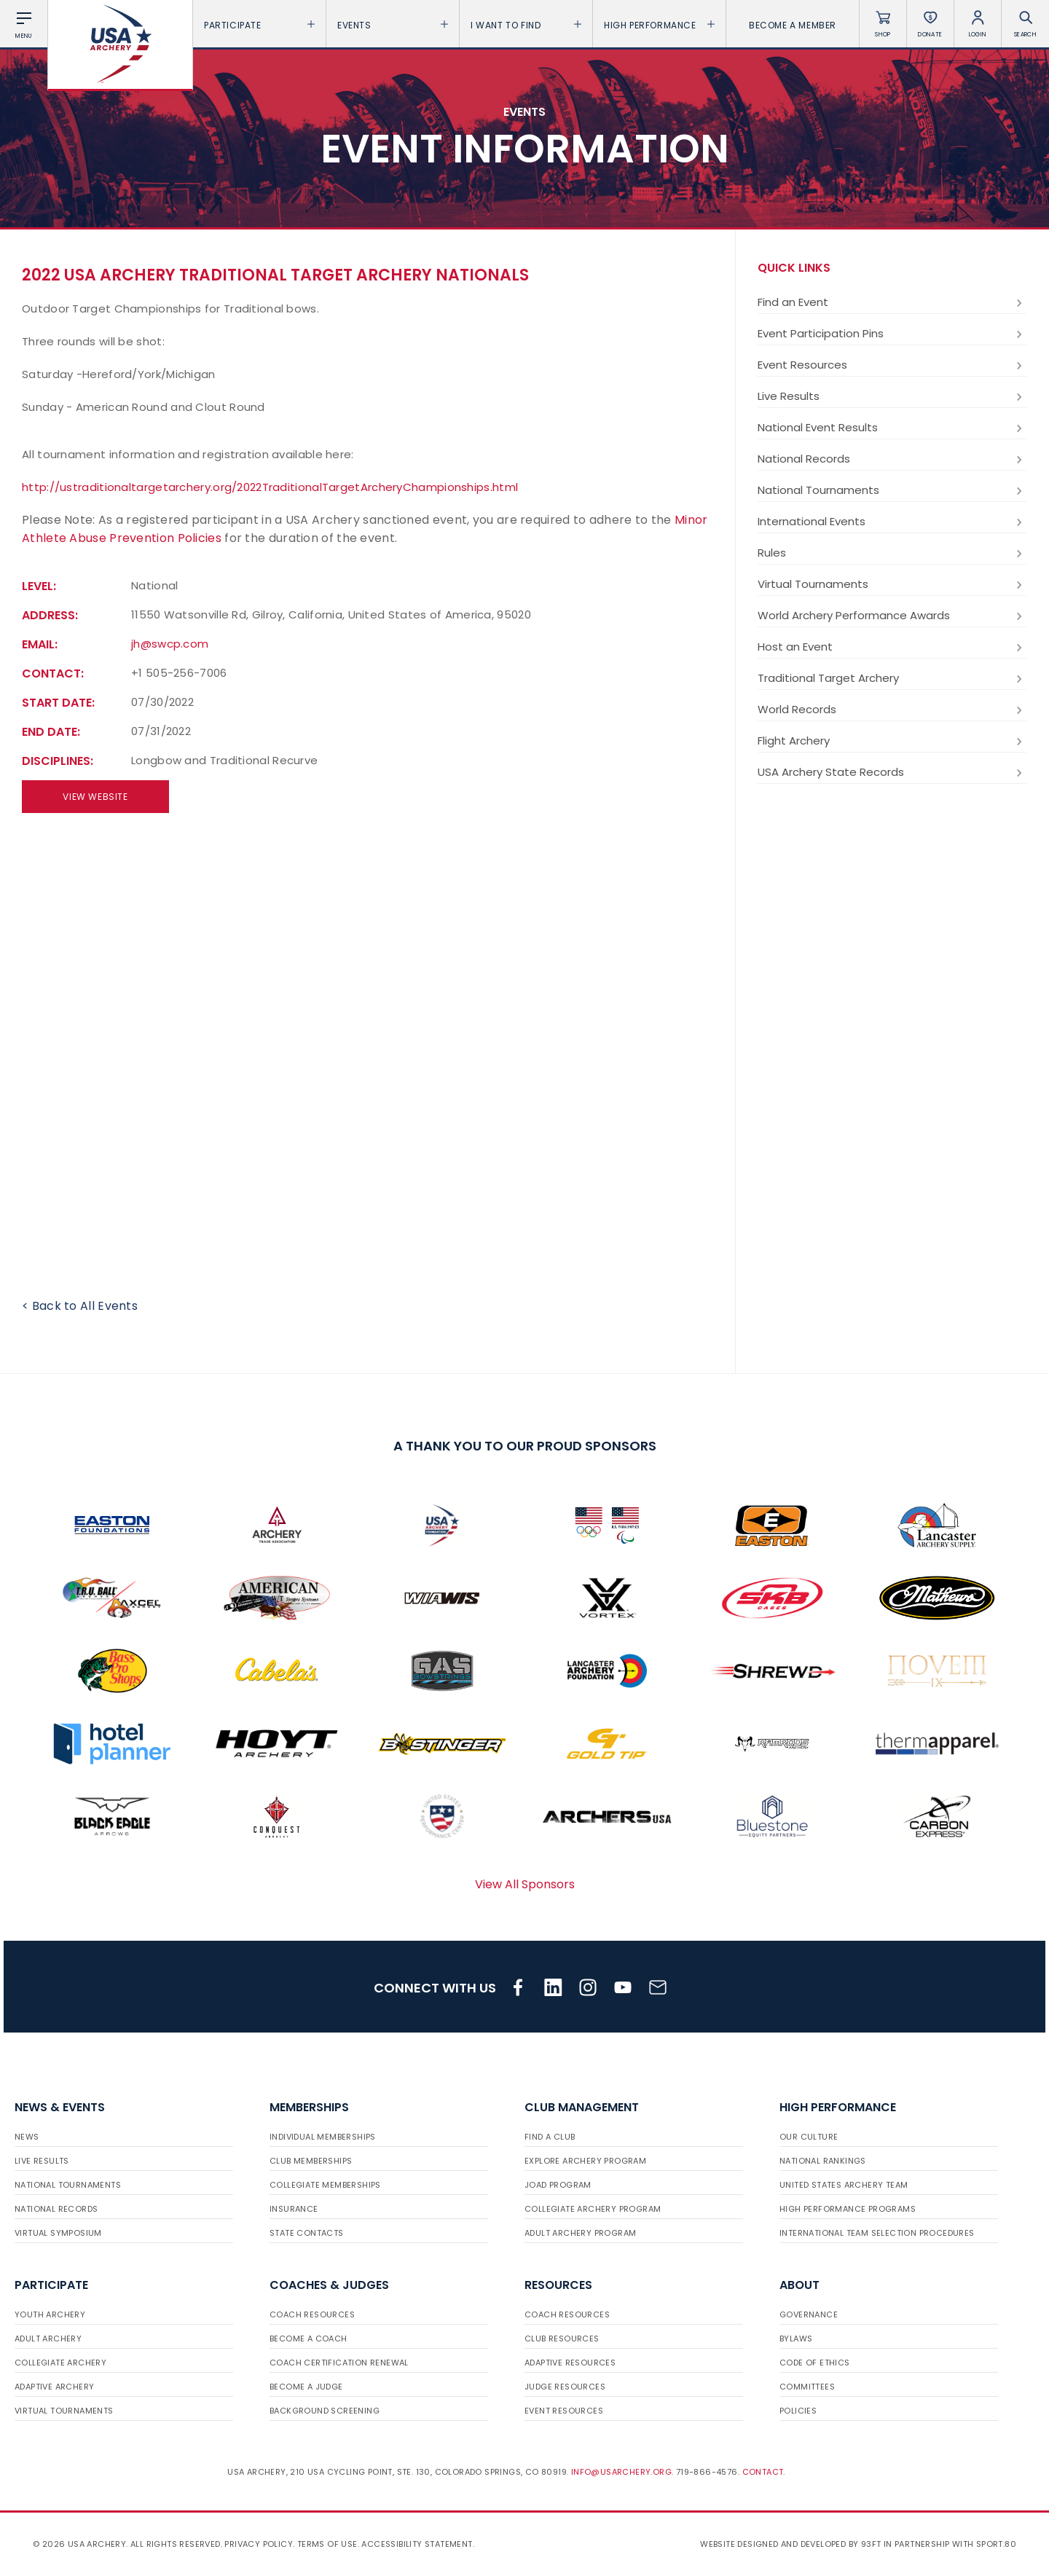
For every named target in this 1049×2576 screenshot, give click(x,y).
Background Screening (325, 2410)
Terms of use (327, 2544)
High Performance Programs (847, 2209)
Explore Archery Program (585, 2161)
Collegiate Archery (60, 2362)
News (27, 2137)
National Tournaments (892, 490)
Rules (892, 553)
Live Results (892, 396)
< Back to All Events (80, 1305)
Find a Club (549, 2137)
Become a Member (792, 25)
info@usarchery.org (621, 2472)
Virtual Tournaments (892, 584)
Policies (798, 2410)
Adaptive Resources (570, 2362)
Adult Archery (48, 2338)
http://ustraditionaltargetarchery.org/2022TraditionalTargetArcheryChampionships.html (270, 487)
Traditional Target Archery (892, 678)
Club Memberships (311, 2161)
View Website (95, 796)
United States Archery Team (843, 2185)
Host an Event (892, 647)
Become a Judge (306, 2386)
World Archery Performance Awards (892, 616)
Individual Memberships (323, 2137)
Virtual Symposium (58, 2233)
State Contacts (307, 2233)
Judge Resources (564, 2386)
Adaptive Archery (54, 2386)
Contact (763, 2472)
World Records (892, 710)
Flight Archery (892, 741)
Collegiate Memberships (325, 2185)
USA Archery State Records (892, 772)
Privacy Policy (258, 2544)
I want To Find (526, 25)
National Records (892, 459)
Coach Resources (312, 2314)
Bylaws (795, 2338)
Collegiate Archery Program (592, 2209)
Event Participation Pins (892, 334)
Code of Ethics (814, 2362)
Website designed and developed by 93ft (790, 2544)
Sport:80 (996, 2544)
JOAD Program (558, 2185)
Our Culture (808, 2137)
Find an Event (892, 302)
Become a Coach (308, 2338)
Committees (807, 2386)
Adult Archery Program (580, 2233)
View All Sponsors (525, 1884)
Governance (808, 2314)
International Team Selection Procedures (877, 2233)
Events (392, 25)
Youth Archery (50, 2314)
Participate (259, 25)
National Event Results (892, 428)
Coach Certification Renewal (339, 2362)
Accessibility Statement (416, 2544)
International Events (892, 522)
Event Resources (892, 365)
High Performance (659, 25)
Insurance (294, 2209)
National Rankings (822, 2161)
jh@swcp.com (169, 643)
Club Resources (562, 2338)
